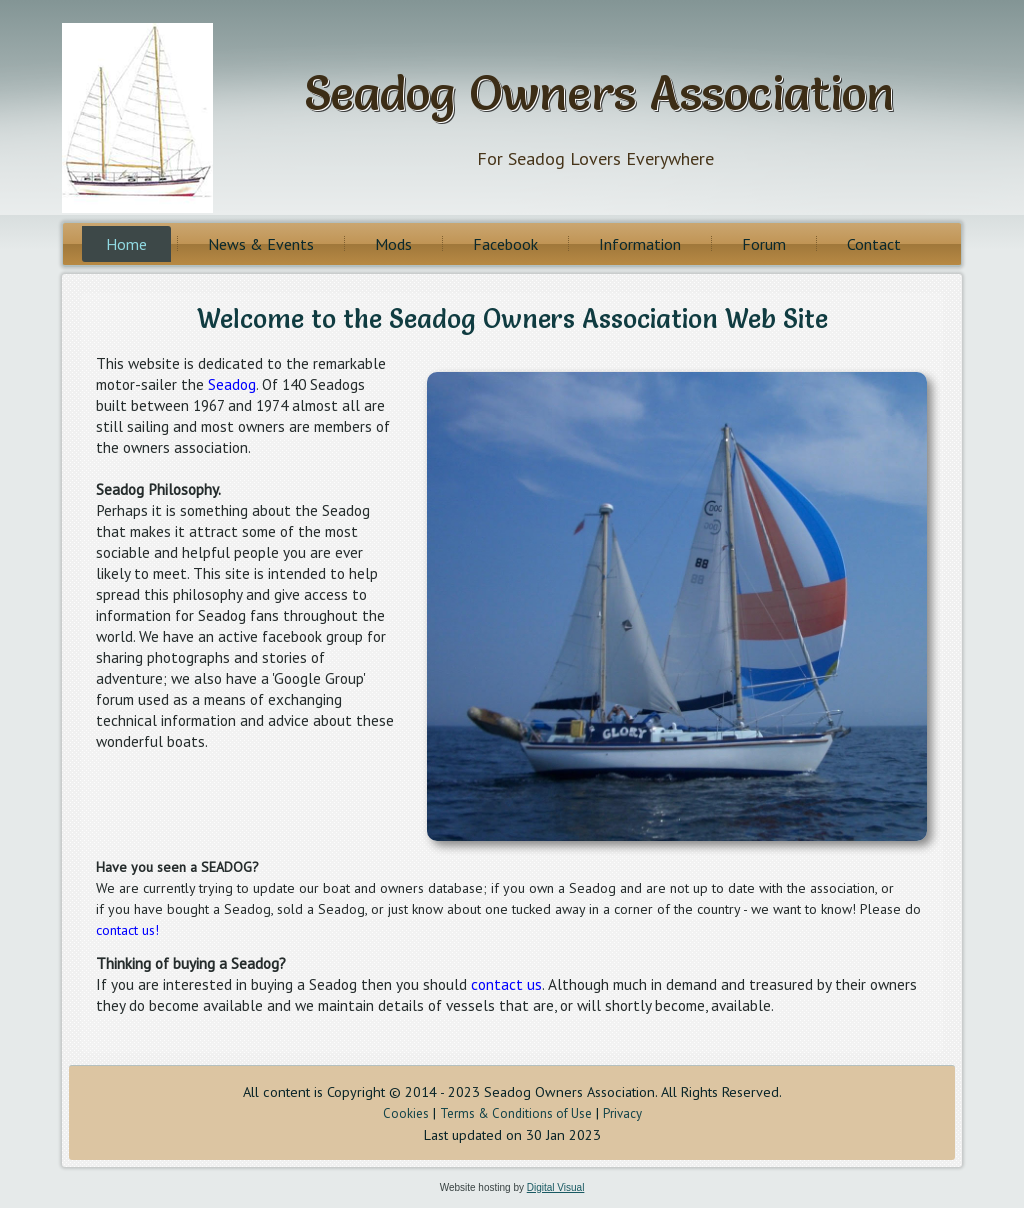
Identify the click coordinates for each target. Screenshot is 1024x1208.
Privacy (622, 1113)
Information (640, 244)
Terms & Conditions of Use (516, 1113)
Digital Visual (556, 1187)
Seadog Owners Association (599, 92)
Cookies (406, 1113)
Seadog (232, 384)
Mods (393, 244)
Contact (874, 244)
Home (126, 244)
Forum (764, 244)
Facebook (505, 244)
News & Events (261, 244)
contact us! (127, 930)
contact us (506, 984)
